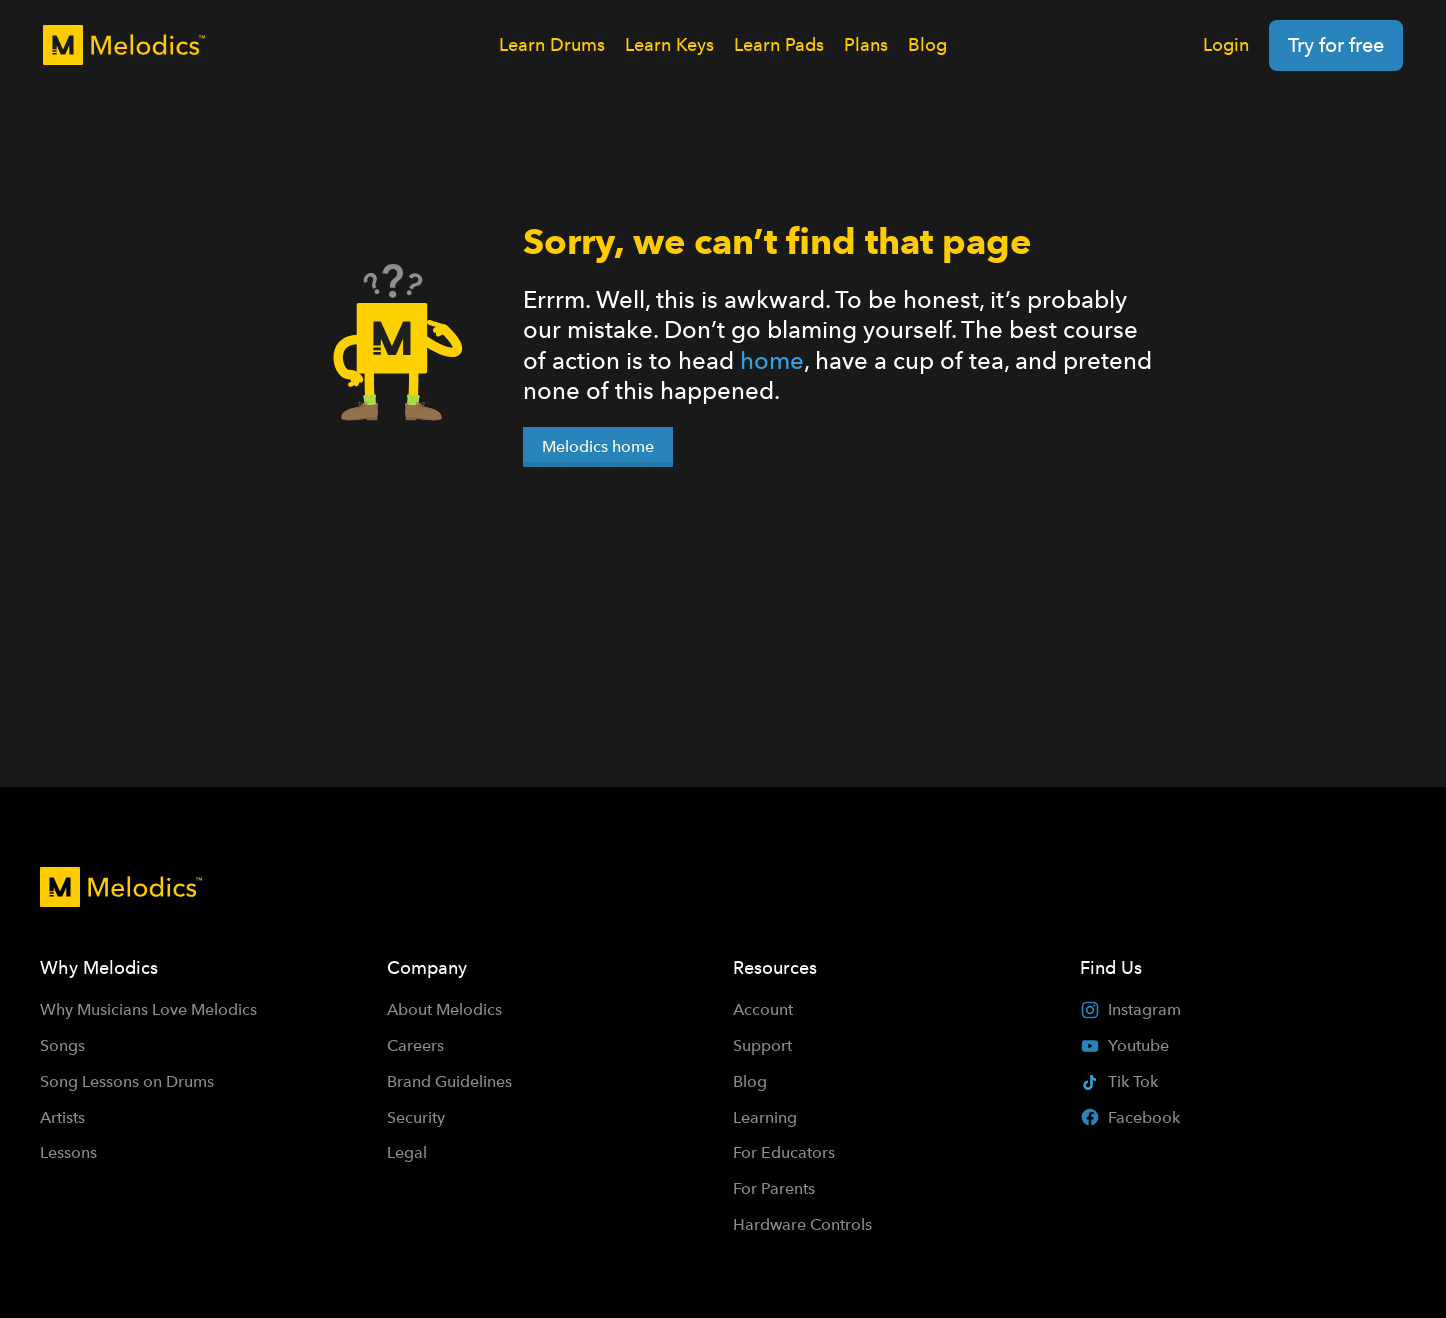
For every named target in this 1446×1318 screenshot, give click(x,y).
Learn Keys (669, 44)
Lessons (68, 1152)
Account (763, 1009)
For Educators (784, 1152)
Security (416, 1117)
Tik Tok (1119, 1081)
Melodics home (598, 446)
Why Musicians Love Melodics (148, 1009)
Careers (415, 1045)
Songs (62, 1045)
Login (1226, 44)
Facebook (1130, 1117)
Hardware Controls (802, 1224)
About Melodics (444, 1009)
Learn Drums (552, 44)
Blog (927, 44)
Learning (765, 1117)
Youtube (1124, 1046)
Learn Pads (779, 44)
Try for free (1336, 45)
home (772, 360)
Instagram (1130, 1010)
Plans (866, 44)
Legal (407, 1152)
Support (762, 1045)
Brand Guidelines (449, 1081)
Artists (62, 1117)
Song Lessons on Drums (127, 1081)
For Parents (774, 1188)
